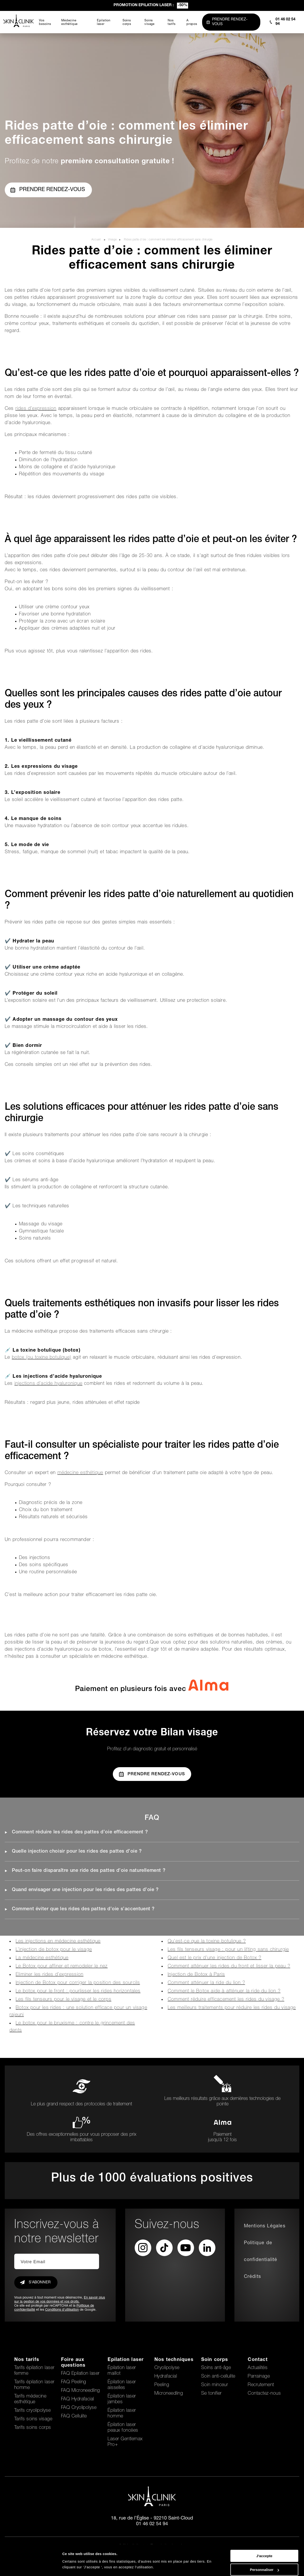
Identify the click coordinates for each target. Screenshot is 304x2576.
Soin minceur (214, 2385)
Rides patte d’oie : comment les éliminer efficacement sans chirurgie (168, 239)
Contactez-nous (264, 2393)
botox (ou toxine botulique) (41, 1357)
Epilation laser (126, 2360)
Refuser (264, 2564)
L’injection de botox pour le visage (54, 1950)
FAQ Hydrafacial (77, 2399)
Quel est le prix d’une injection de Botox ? (214, 1958)
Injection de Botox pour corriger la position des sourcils (78, 1983)
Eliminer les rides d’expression (49, 1974)
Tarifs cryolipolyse (32, 2410)
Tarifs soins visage (33, 2419)
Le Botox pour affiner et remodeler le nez (62, 1966)
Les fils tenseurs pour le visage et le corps (63, 1999)
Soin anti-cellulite (218, 2376)
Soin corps (214, 2360)
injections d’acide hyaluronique (48, 1384)
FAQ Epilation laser (80, 2373)
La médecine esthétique (42, 1958)
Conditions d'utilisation (62, 2310)
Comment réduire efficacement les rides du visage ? (226, 1999)
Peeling (161, 2385)
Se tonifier (211, 2393)
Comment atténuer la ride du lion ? (206, 1983)
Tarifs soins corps (32, 2428)
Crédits (252, 2277)
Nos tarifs (26, 2360)
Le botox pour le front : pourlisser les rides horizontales (78, 1991)
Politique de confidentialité (260, 2251)
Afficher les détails (78, 2561)
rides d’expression (36, 409)
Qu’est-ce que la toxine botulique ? (207, 1941)
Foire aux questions (73, 2363)
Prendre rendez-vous (152, 1774)
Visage (112, 239)
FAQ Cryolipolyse (79, 2408)
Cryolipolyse (167, 2368)
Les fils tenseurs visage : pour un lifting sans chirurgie (228, 1950)
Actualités (257, 2368)
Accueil (96, 239)
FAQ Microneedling (80, 2391)
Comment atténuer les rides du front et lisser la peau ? (229, 1966)
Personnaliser (264, 2550)
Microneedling (168, 2393)
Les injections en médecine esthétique (58, 1941)
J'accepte (264, 2536)
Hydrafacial (165, 2376)
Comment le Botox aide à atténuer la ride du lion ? (224, 1991)
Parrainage (259, 2376)
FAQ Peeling (73, 2382)
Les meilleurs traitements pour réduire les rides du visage (232, 2008)
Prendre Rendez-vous (47, 190)
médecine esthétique (80, 1473)
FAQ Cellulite (74, 2416)
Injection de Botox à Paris (196, 1974)
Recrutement (261, 2385)
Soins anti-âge (216, 2368)
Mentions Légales (264, 2226)
